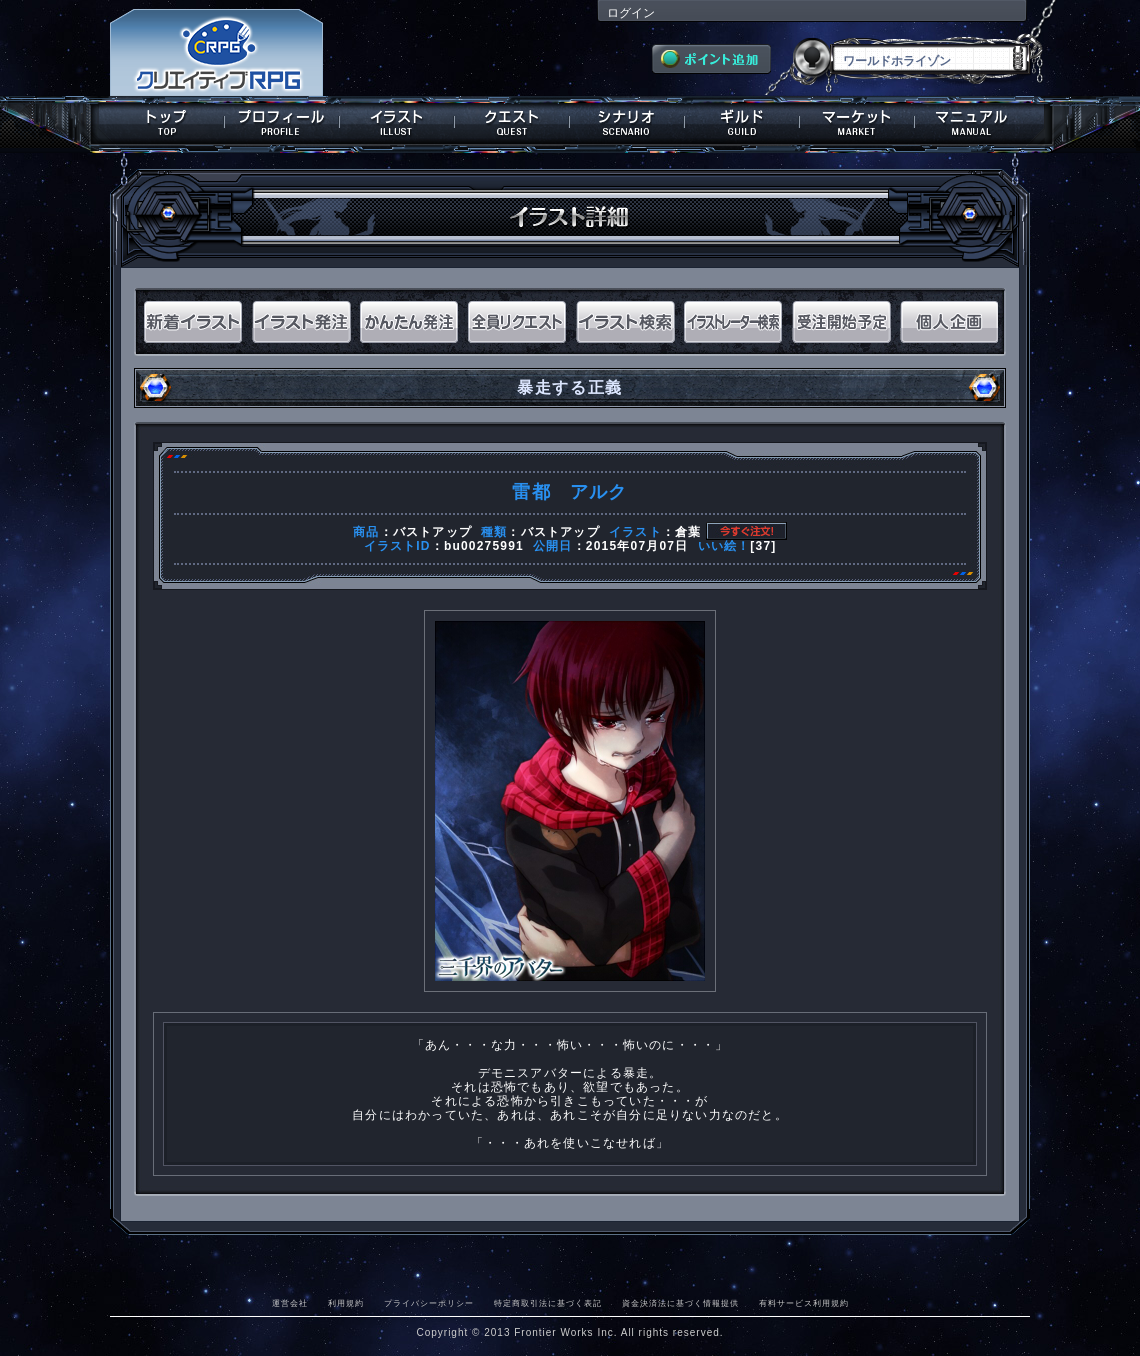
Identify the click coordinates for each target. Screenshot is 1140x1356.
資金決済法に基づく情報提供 (680, 1303)
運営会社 (290, 1303)
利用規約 (346, 1303)
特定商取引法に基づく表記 (548, 1303)
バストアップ (432, 532)
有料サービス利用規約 (804, 1303)
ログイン (631, 13)
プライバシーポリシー (429, 1303)
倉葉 (688, 532)
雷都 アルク (569, 492)
